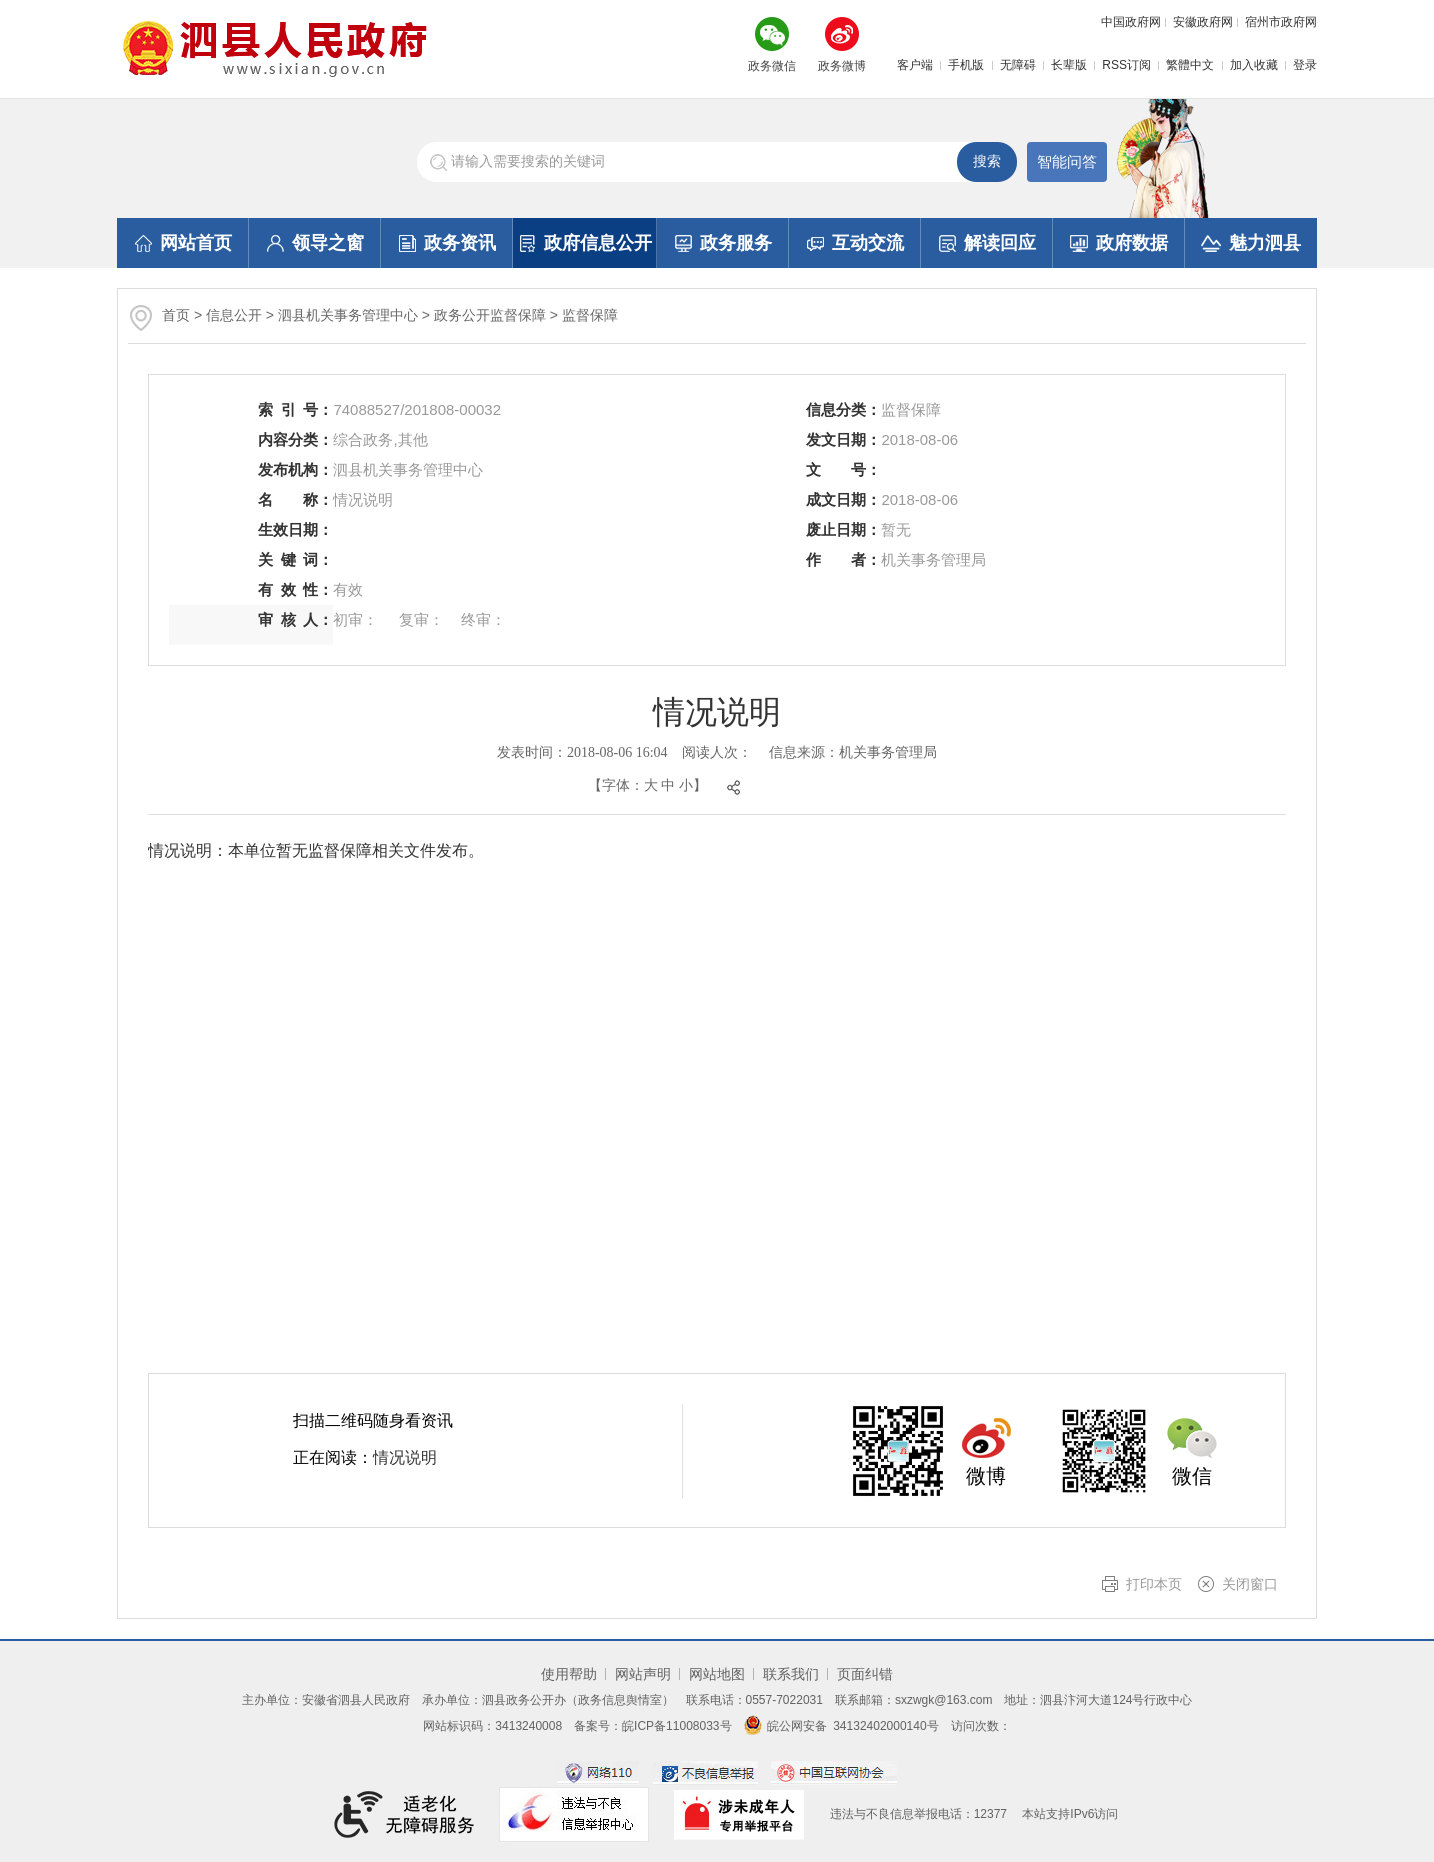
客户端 (915, 65)
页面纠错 (865, 1674)
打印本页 (1154, 1584)
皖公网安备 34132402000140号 (841, 1726)
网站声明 (643, 1674)
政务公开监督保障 (490, 315)
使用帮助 (569, 1674)
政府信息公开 (585, 243)
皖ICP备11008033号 (676, 1726)
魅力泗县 (1251, 243)
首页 (176, 315)
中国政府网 (1131, 22)
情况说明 (405, 1457)
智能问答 (1067, 161)
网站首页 (183, 243)
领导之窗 (315, 243)
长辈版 (1069, 65)
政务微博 (842, 66)
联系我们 (791, 1674)
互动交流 (855, 243)
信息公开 (234, 315)
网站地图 (717, 1674)
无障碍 (1018, 65)
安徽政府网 (1203, 22)
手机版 (966, 65)
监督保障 (590, 315)
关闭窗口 (1250, 1584)
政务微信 (772, 66)
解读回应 (987, 243)
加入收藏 (1254, 65)
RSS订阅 (1126, 65)
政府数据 (1119, 243)
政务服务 (723, 243)
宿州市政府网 (1281, 22)
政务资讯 (447, 243)
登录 (1305, 65)
